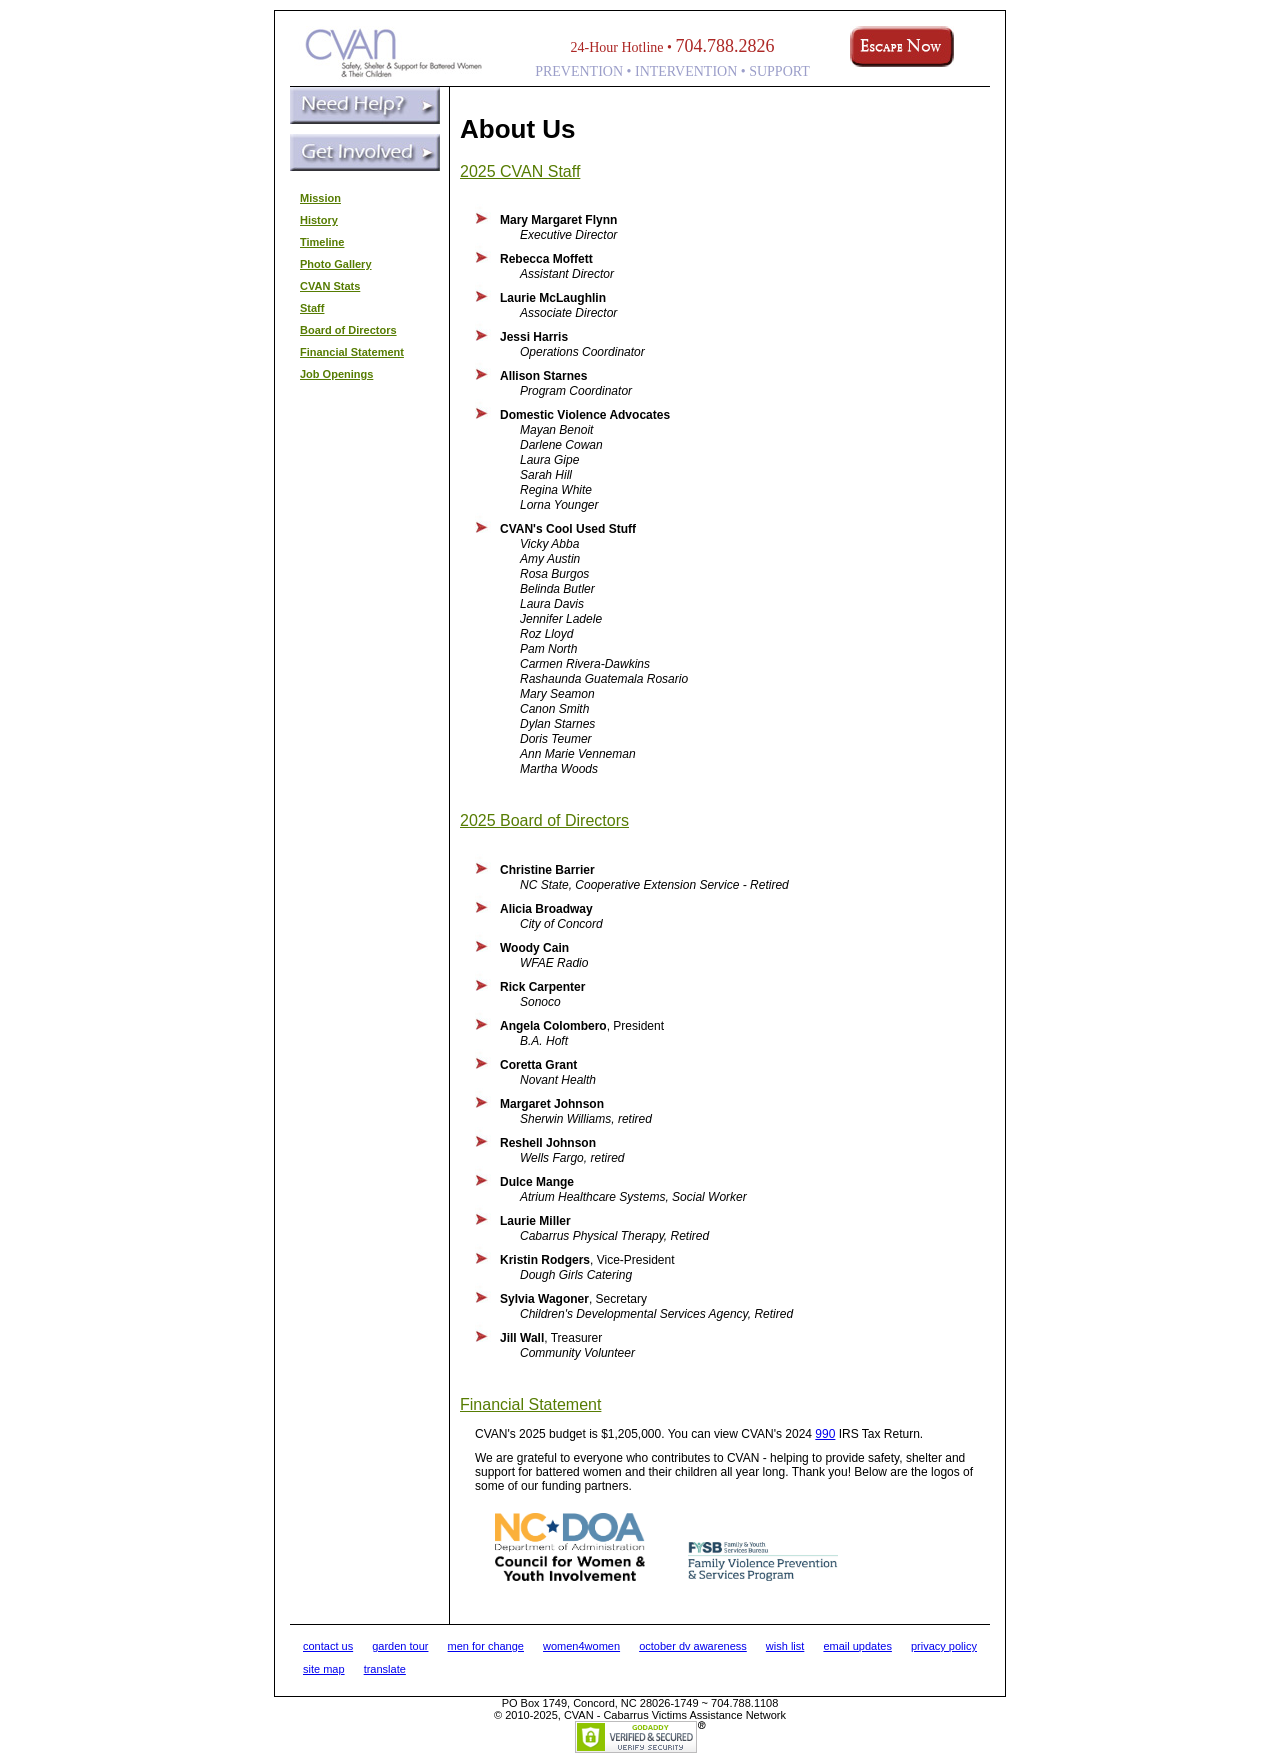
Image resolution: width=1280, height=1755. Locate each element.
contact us (328, 1646)
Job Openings (336, 374)
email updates (857, 1646)
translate (385, 1669)
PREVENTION (579, 71)
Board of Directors (348, 330)
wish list (785, 1646)
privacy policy (944, 1646)
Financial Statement (352, 352)
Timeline (322, 242)
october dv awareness (693, 1646)
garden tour (400, 1646)
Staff (312, 308)
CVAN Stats (330, 286)
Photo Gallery (336, 264)
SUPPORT (779, 71)
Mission (320, 198)
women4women (581, 1646)
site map (324, 1669)
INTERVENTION (686, 71)
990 (825, 1434)
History (319, 220)
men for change (486, 1646)
